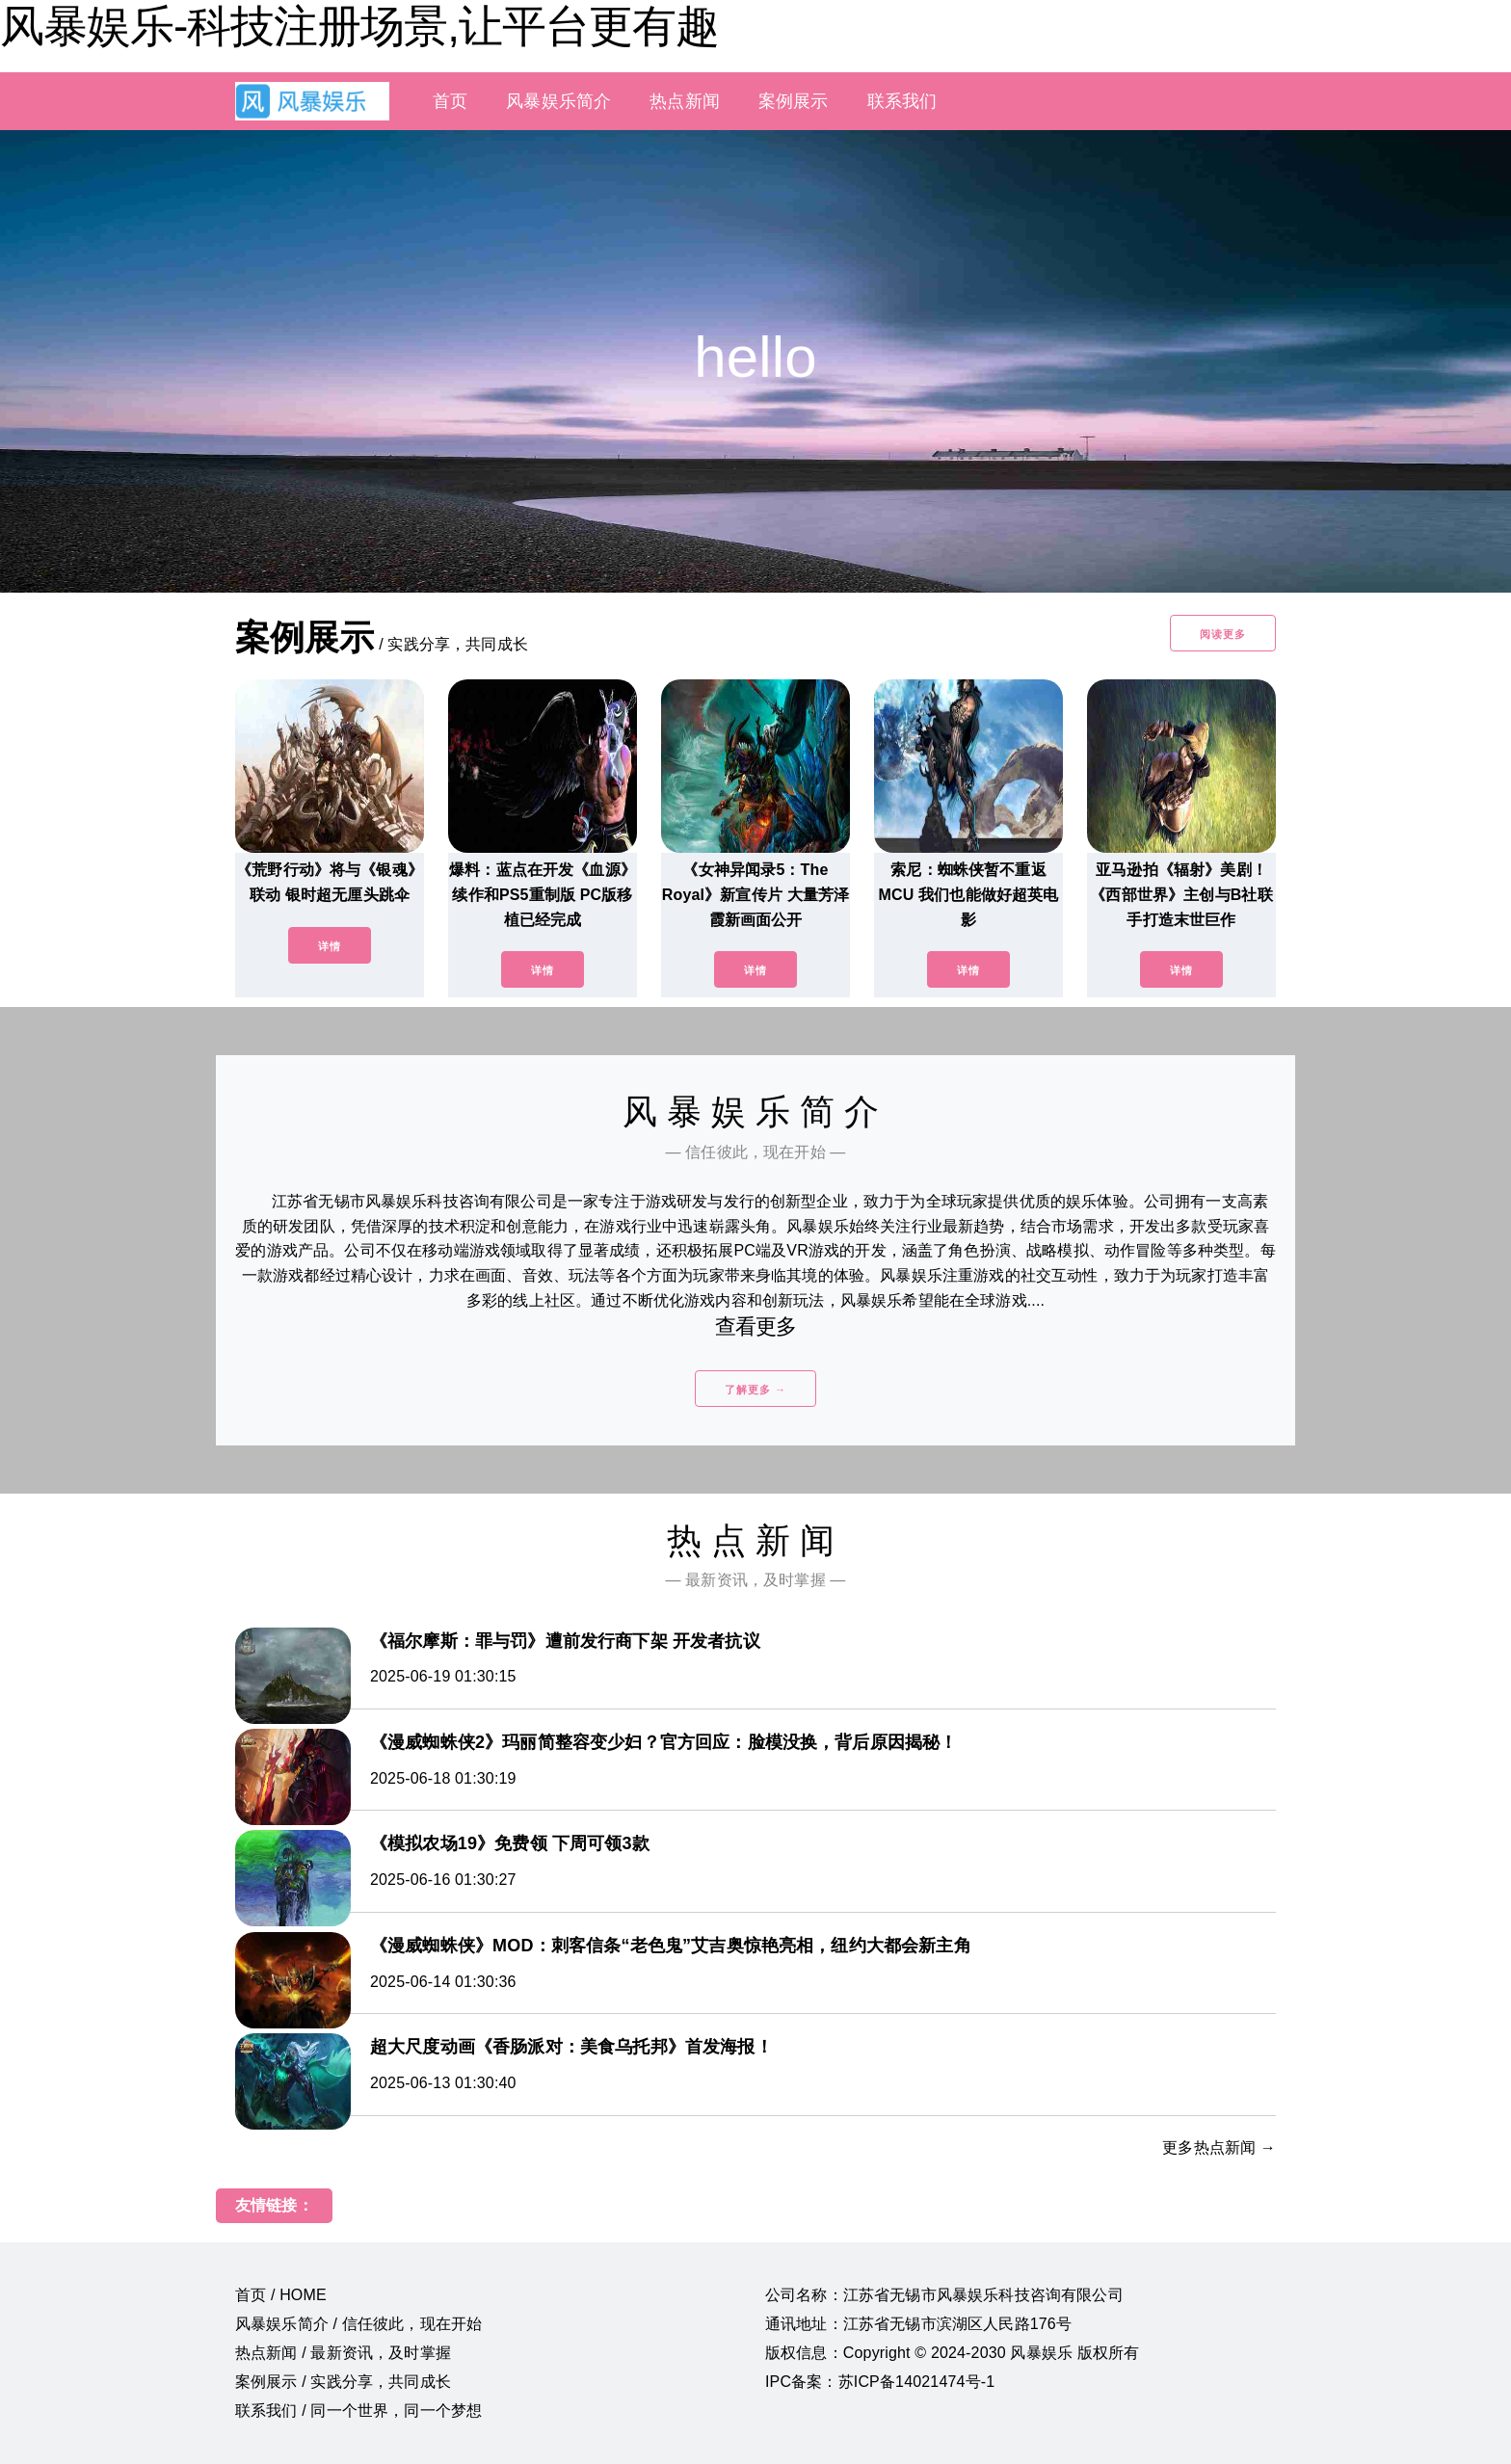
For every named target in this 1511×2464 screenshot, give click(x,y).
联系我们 (902, 101)
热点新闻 (684, 101)
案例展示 (793, 101)
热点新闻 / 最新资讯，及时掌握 (343, 2353)
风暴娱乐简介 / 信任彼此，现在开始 (358, 2324)
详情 (329, 946)
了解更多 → (755, 1389)
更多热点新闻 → (1219, 2147)
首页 (450, 101)
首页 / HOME (281, 2295)
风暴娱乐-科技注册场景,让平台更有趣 (359, 26)
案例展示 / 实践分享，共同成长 (343, 2381)
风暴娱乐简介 (558, 101)
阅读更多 (1223, 634)
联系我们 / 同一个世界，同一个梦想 (358, 2410)
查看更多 (756, 1326)
